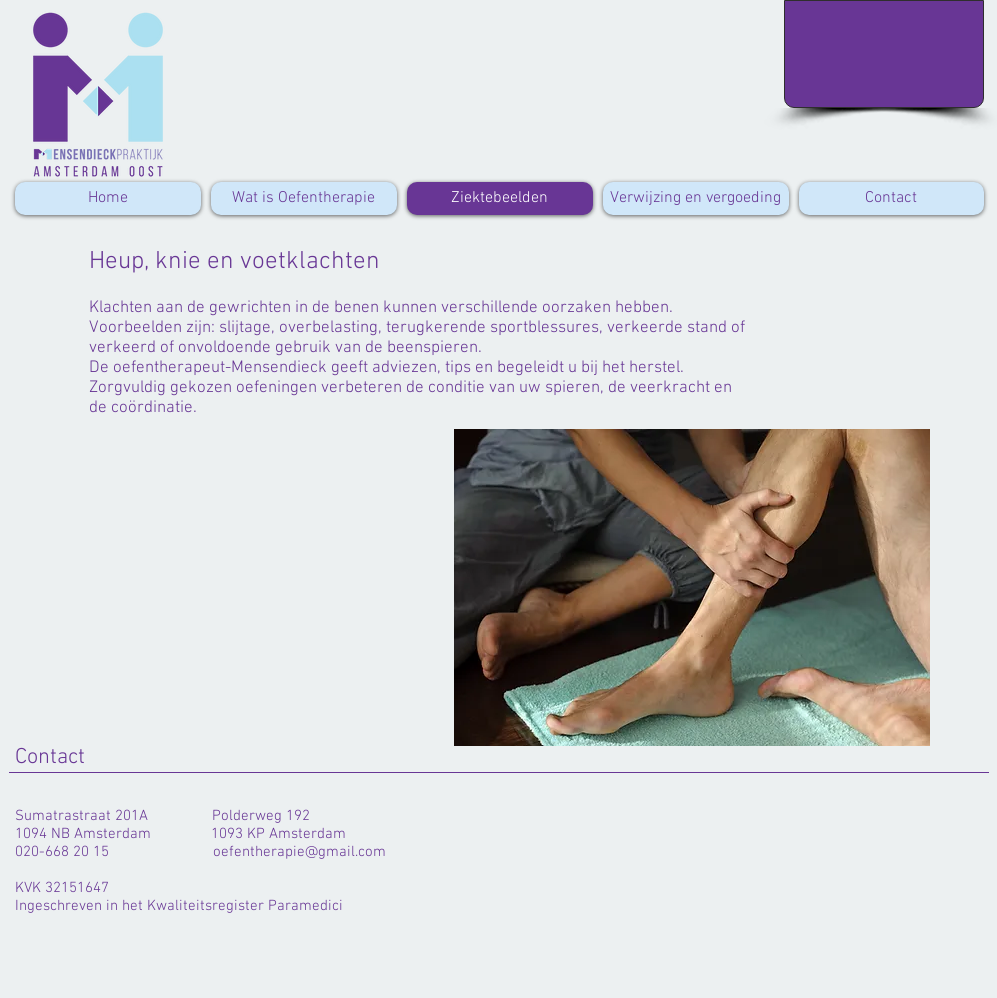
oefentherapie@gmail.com (299, 852)
